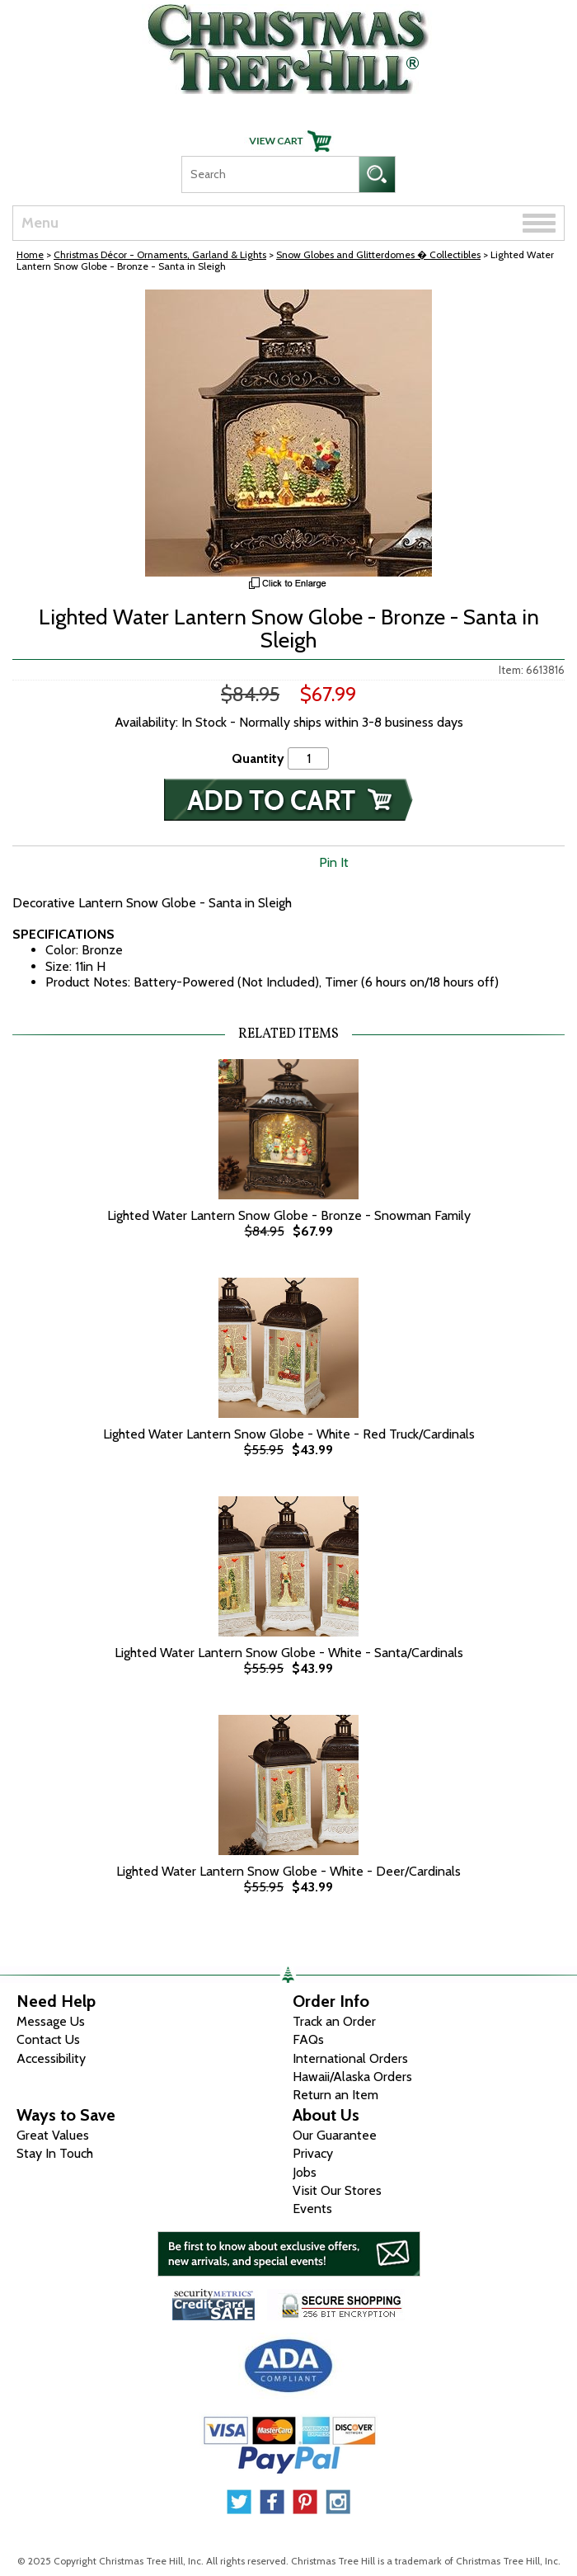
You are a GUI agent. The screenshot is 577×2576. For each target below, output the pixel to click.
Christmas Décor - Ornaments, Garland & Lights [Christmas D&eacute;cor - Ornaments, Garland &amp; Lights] (160, 254)
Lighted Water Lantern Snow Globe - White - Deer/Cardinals (288, 1871)
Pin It (334, 862)
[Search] (270, 174)
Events (312, 2208)
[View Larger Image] (288, 433)
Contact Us (48, 2039)
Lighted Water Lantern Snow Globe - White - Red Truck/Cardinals (289, 1434)
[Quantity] (308, 758)
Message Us (50, 2021)
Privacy (313, 2153)
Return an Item (335, 2095)
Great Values (52, 2135)
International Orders (350, 2058)
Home (30, 254)
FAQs (308, 2039)
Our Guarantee (335, 2135)
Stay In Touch (54, 2153)
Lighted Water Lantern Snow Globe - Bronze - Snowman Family (289, 1215)
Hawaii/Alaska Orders (352, 2076)
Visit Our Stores (337, 2190)
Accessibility (51, 2058)
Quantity (258, 758)
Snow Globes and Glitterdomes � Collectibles (378, 254)
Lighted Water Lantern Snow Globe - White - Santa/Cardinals (289, 1652)
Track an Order (334, 2021)
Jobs (305, 2172)
